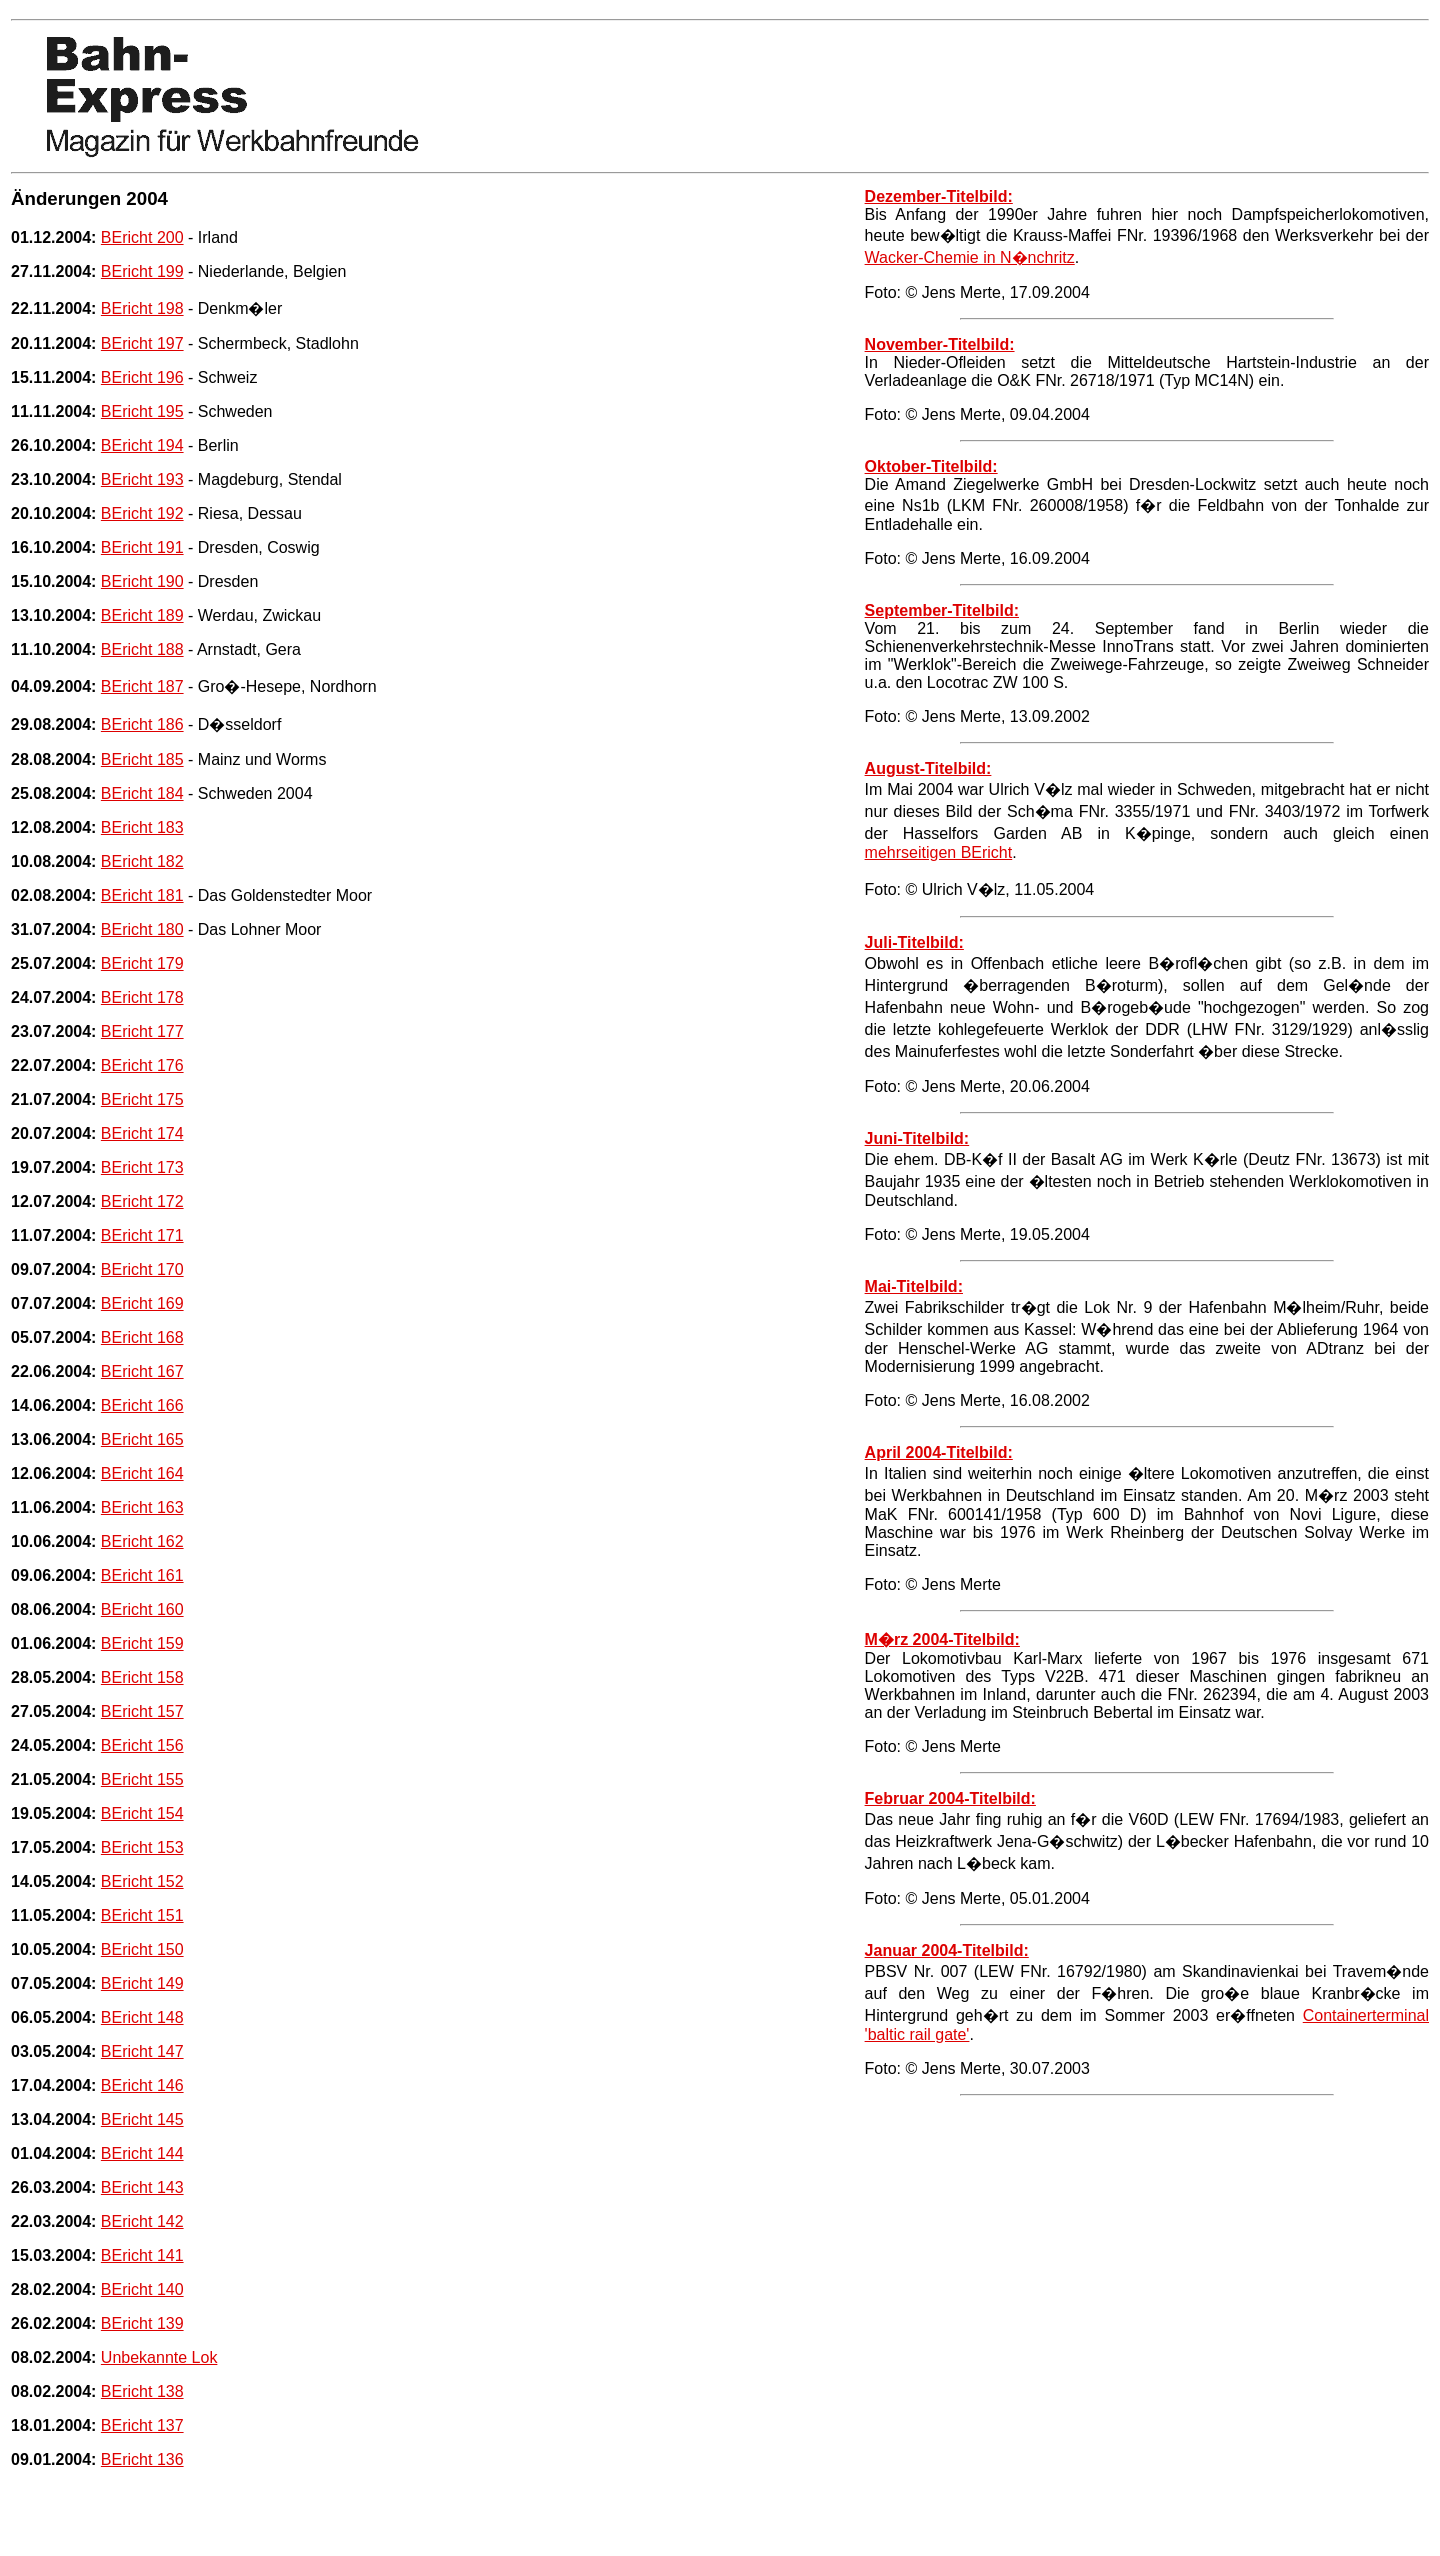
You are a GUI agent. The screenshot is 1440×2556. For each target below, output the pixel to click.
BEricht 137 (142, 2425)
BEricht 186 (142, 724)
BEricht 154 (142, 1813)
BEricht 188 (142, 649)
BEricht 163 (142, 1507)
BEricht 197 (142, 343)
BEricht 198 (142, 308)
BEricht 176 (142, 1065)
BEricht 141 (142, 2255)
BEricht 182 (142, 861)
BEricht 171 (142, 1235)
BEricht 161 (142, 1575)
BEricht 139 (142, 2323)
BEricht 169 (142, 1303)
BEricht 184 (142, 793)
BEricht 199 (142, 271)
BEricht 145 (142, 2119)
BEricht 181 (142, 895)
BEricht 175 (142, 1099)
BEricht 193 (142, 479)
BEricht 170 (142, 1269)
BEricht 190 (142, 581)
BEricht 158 (142, 1677)
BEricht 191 (142, 547)
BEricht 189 (142, 615)
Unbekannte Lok (159, 2357)
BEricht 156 (142, 1745)
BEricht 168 (142, 1337)
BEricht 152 (142, 1881)
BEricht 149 (142, 1983)
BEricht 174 (142, 1133)
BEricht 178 (142, 997)
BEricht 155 (142, 1779)
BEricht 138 (142, 2391)
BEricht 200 (142, 237)
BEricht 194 (142, 445)
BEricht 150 (142, 1949)
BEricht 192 (142, 513)
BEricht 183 (142, 827)
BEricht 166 (142, 1405)
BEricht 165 (142, 1439)
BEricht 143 (142, 2187)
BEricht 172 (142, 1201)
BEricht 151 (142, 1915)
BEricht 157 (142, 1711)
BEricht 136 (142, 2459)
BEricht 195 (142, 411)
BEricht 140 (142, 2289)
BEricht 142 (142, 2221)
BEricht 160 (142, 1609)
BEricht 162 (142, 1541)
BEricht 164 (142, 1473)
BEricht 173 (142, 1167)
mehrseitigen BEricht (939, 852)
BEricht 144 (142, 2153)
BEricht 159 (142, 1643)
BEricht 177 (142, 1031)
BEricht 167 (142, 1371)
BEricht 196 (142, 377)
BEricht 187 (142, 686)
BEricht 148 (142, 2017)
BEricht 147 (142, 2051)
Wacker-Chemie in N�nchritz (970, 257)
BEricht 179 (142, 963)
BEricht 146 (142, 2085)
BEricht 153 (142, 1847)
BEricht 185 (142, 759)
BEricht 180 (142, 929)
